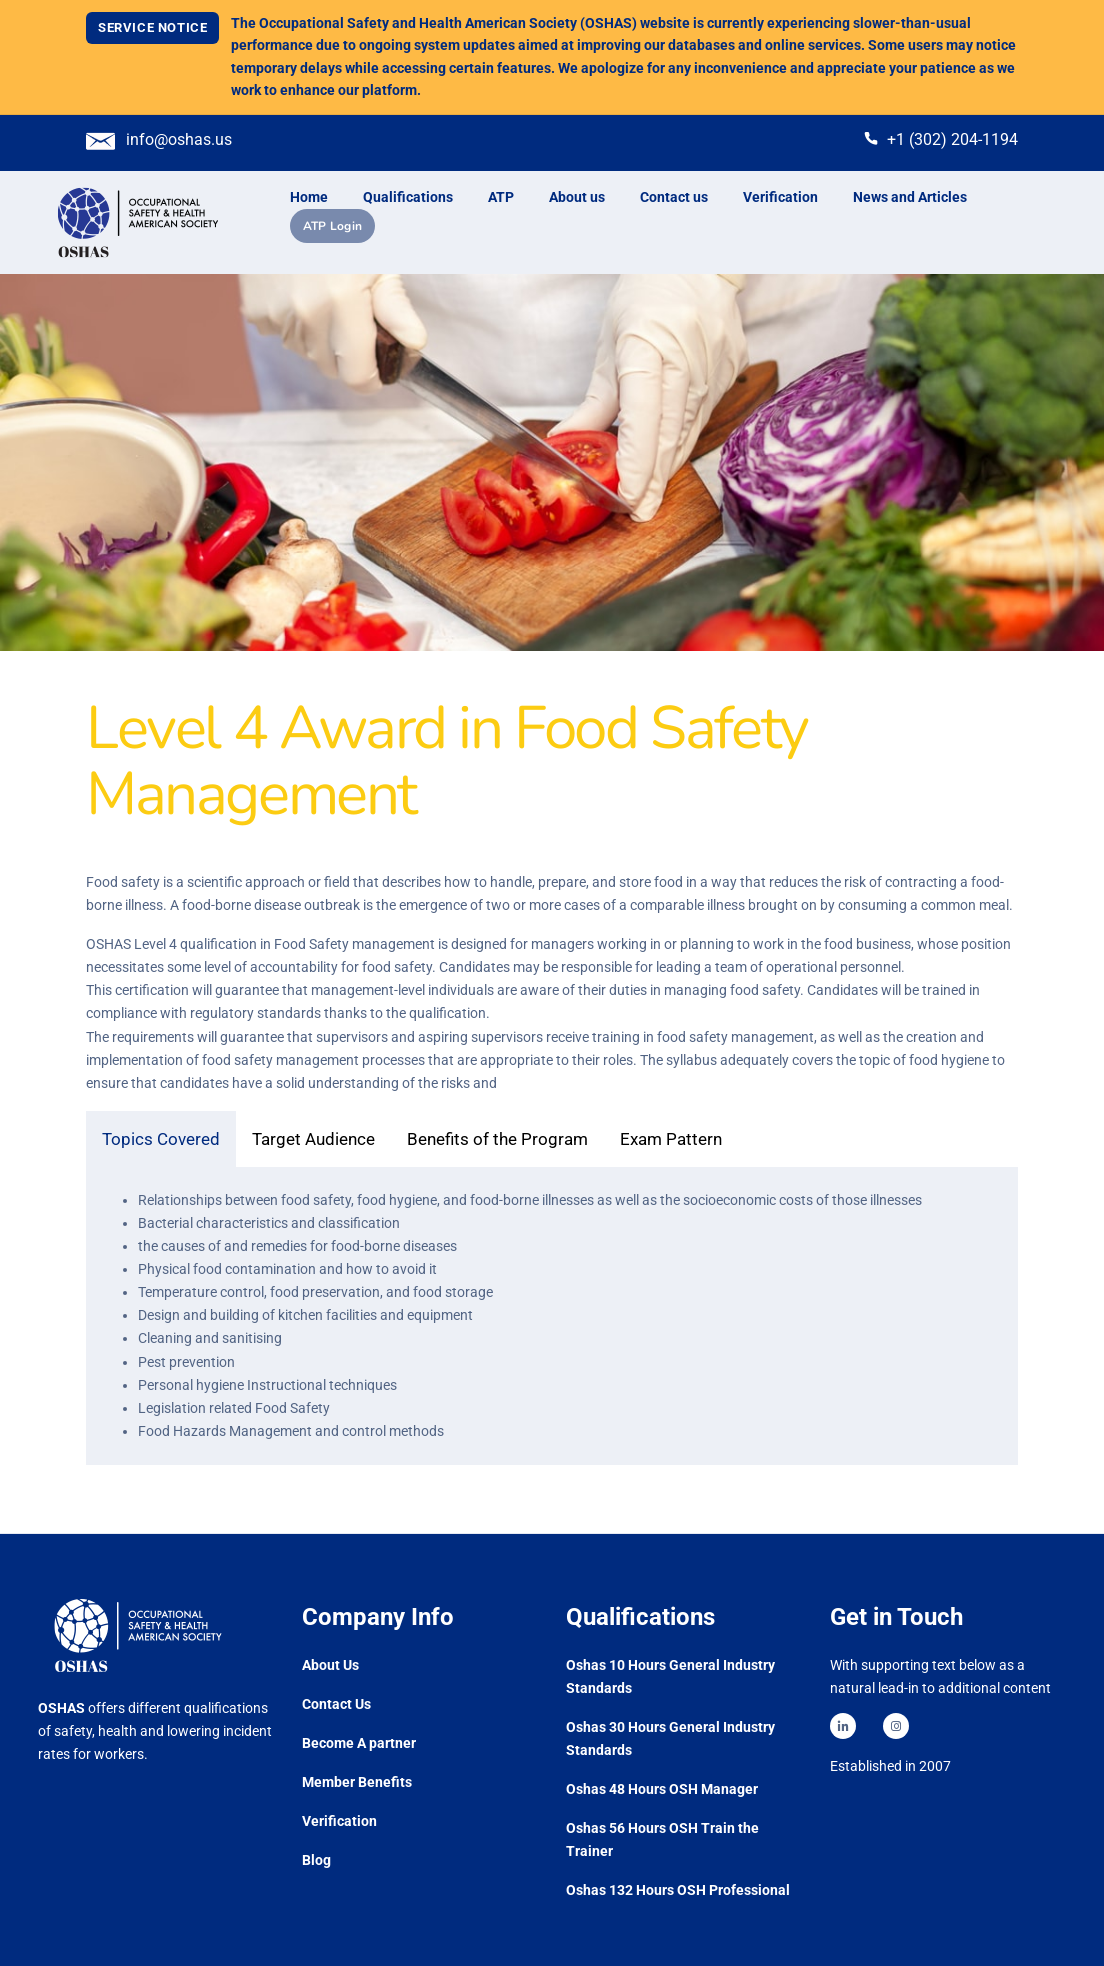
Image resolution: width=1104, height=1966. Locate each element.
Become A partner (359, 1743)
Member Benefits (357, 1782)
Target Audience (313, 1139)
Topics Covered (161, 1139)
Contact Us (336, 1704)
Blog (316, 1860)
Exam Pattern (671, 1139)
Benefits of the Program (497, 1139)
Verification (339, 1821)
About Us (330, 1665)
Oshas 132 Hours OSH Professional (678, 1890)
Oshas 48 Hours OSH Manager (662, 1789)
